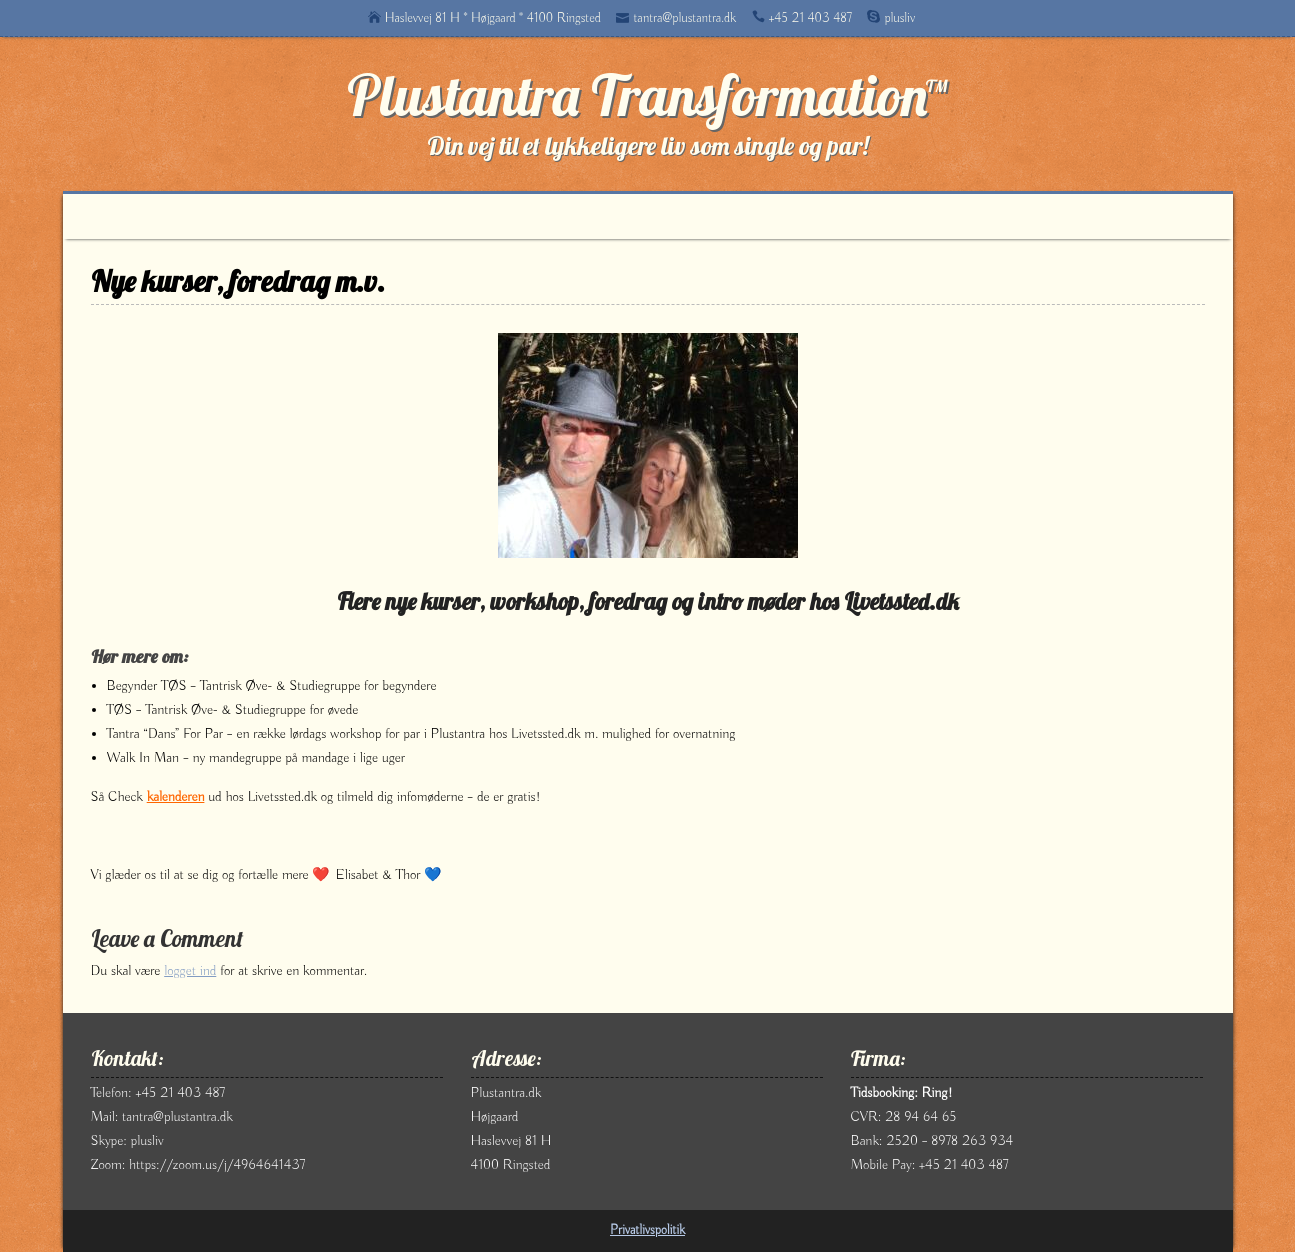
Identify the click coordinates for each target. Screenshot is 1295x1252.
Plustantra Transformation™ (647, 95)
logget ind (190, 971)
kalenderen (176, 797)
